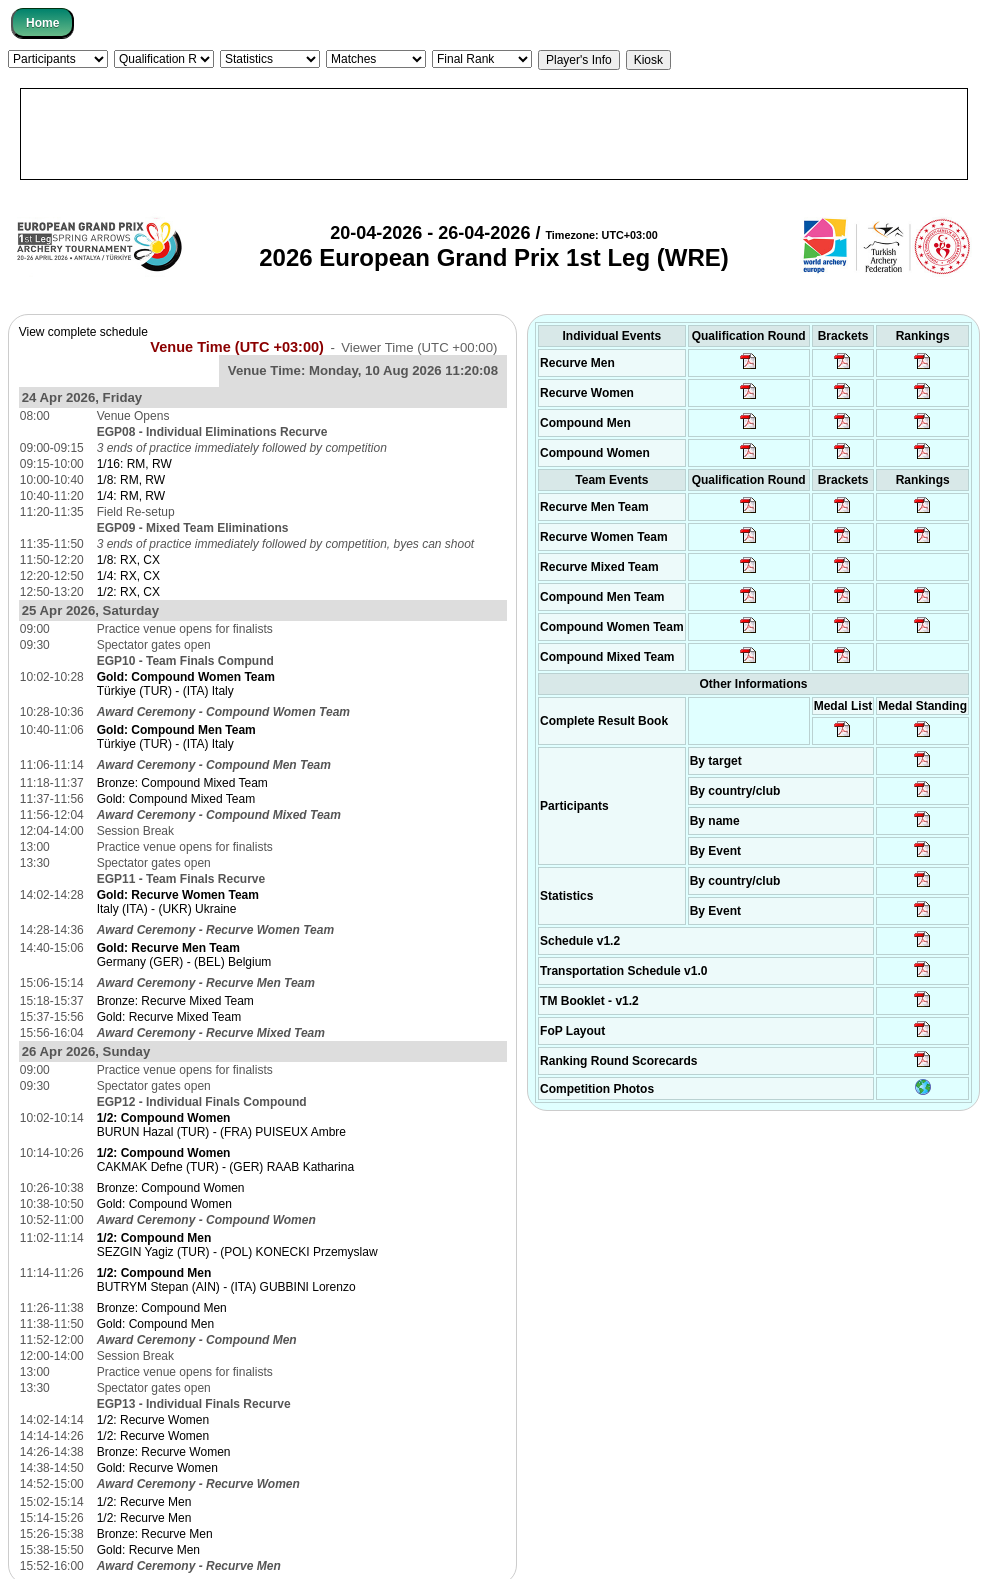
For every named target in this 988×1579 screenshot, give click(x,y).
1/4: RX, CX (128, 576)
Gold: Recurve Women (157, 1468)
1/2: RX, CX (128, 592)
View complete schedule (83, 332)
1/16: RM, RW (134, 464)
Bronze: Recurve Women (164, 1452)
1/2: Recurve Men (144, 1502)
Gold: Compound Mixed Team (176, 799)
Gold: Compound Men (155, 1324)
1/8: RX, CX (128, 560)
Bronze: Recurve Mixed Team (175, 1001)
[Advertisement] (494, 134)
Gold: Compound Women (164, 1204)
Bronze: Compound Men (162, 1308)
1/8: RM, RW (131, 480)
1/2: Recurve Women (153, 1420)
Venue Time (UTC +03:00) (237, 347)
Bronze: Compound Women (171, 1188)
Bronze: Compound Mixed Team (182, 783)
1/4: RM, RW (131, 496)
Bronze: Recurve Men (155, 1534)
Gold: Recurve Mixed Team (169, 1017)
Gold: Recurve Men (148, 1550)
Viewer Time (419, 347)
